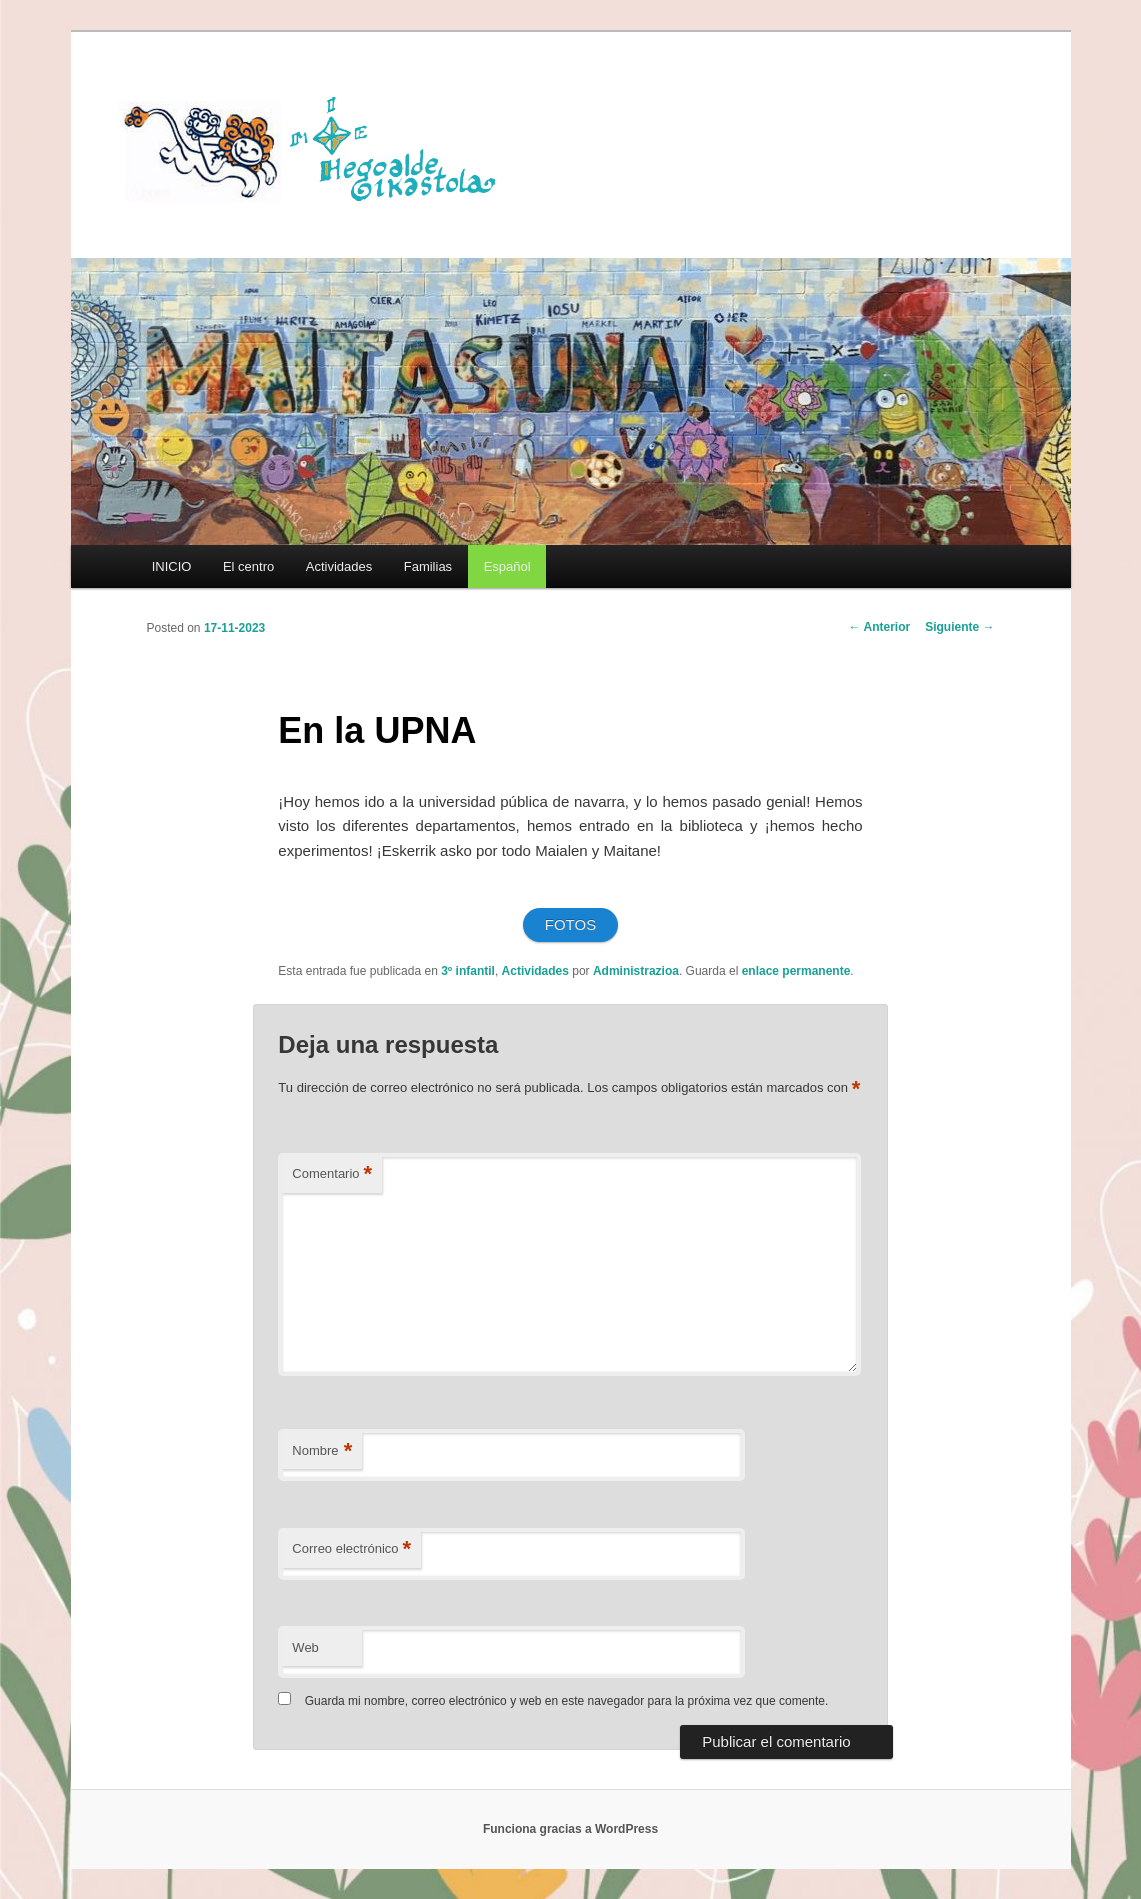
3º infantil (468, 971)
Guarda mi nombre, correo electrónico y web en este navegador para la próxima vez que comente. (567, 1701)
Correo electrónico (351, 1549)
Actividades (339, 566)
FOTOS (570, 924)
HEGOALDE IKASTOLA (317, 147)
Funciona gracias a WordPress (570, 1829)
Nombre (322, 1451)
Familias (428, 566)
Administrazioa (636, 971)
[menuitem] (507, 566)
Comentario (332, 1174)
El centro (248, 566)
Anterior (880, 627)
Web (305, 1647)
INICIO (172, 566)
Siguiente (959, 627)
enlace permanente (796, 971)
